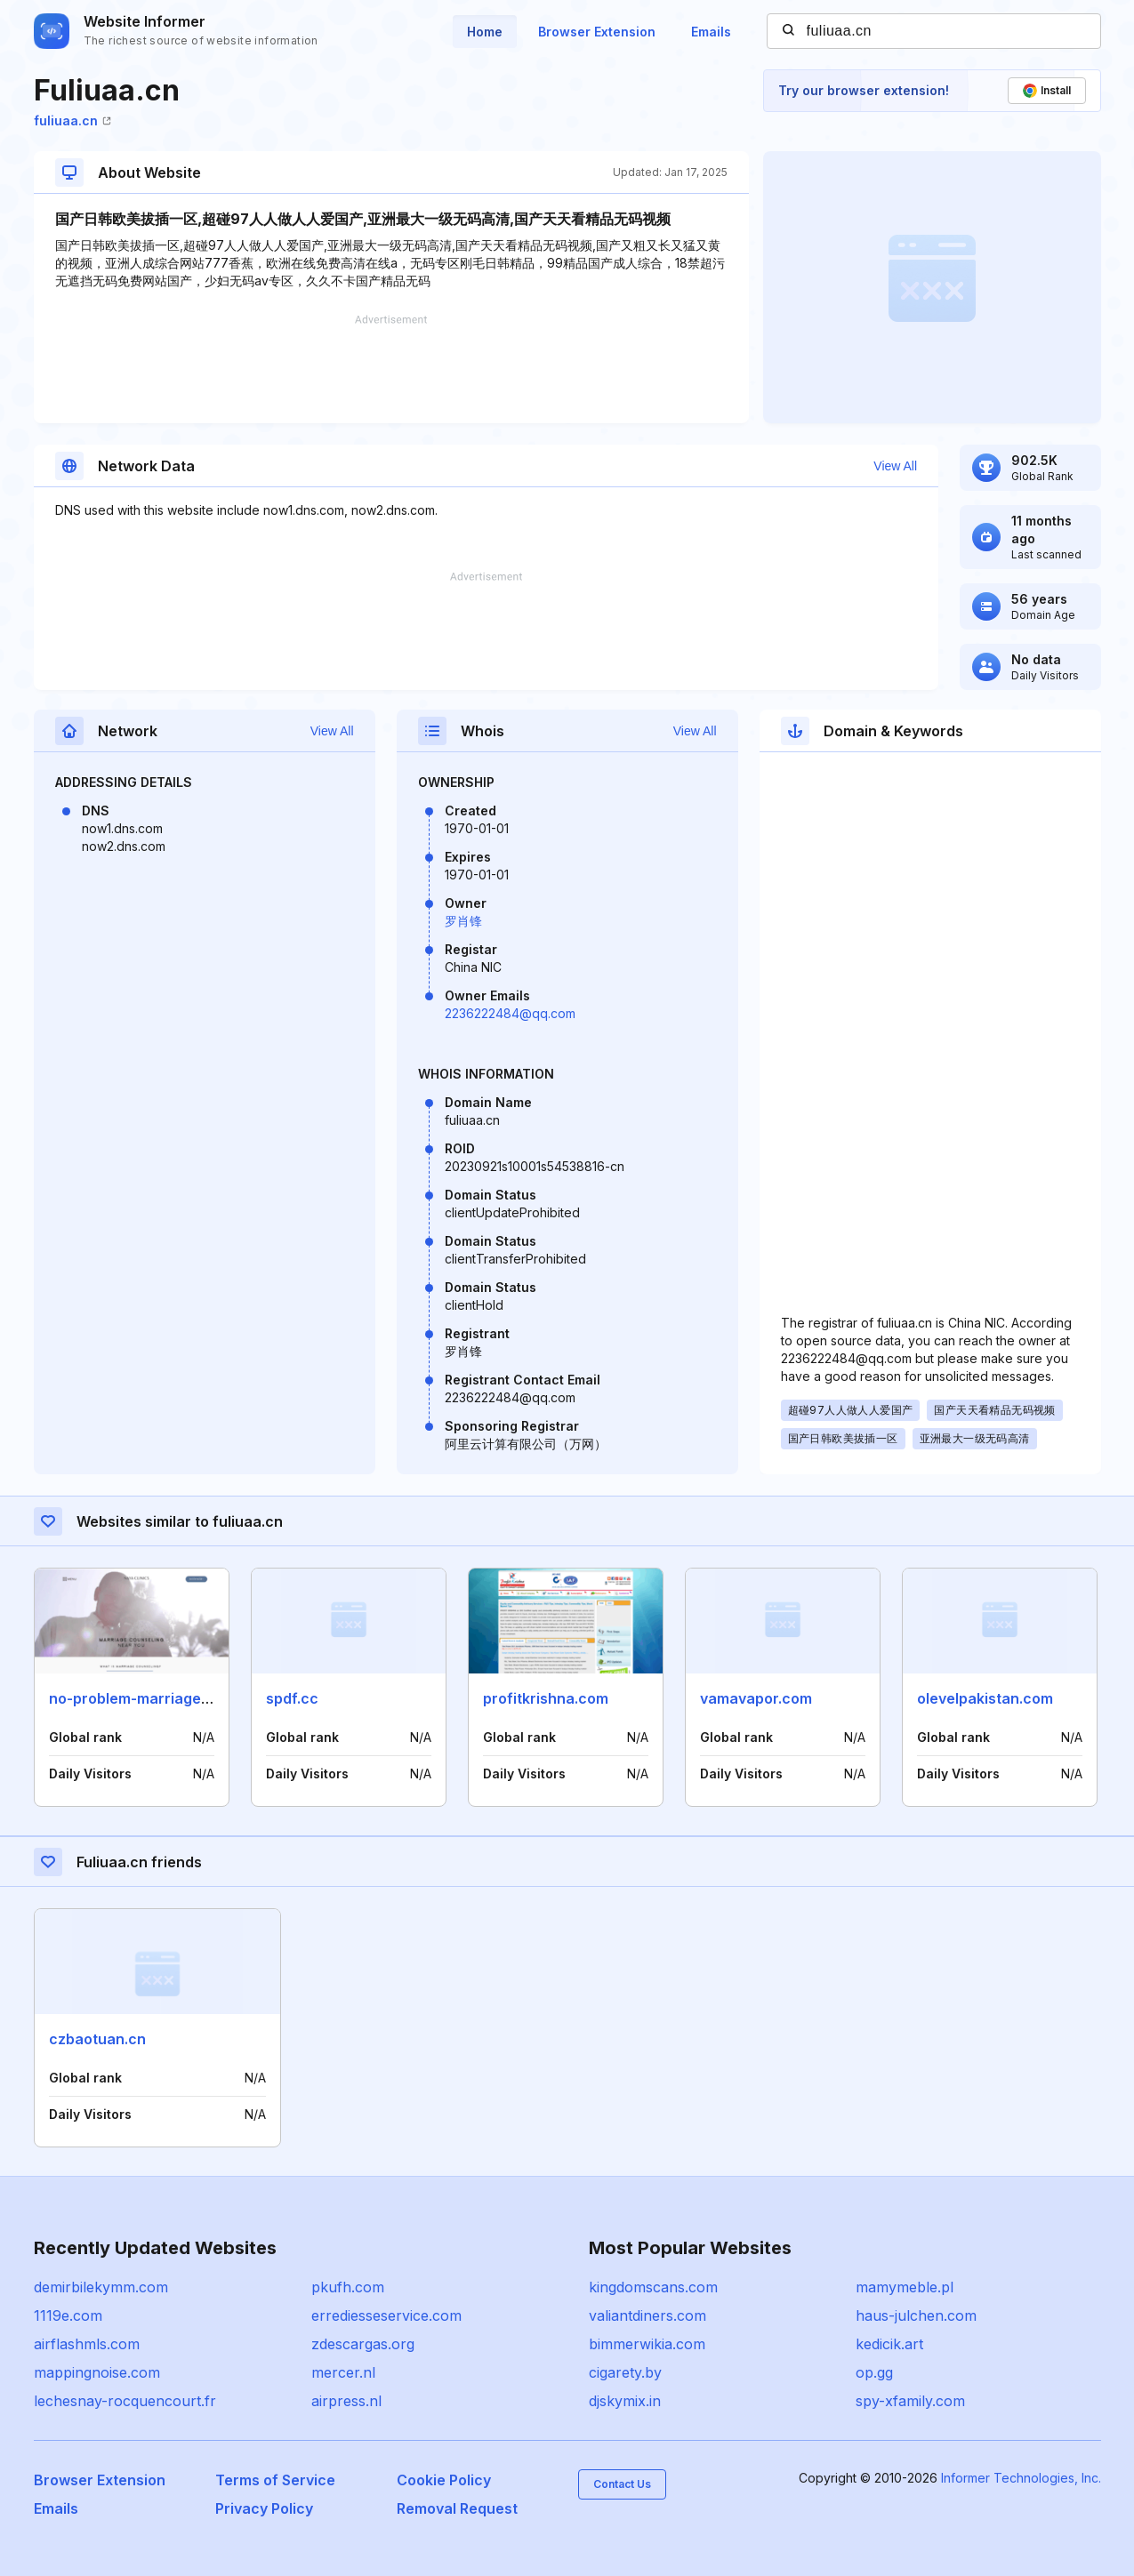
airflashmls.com (87, 2344)
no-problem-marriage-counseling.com (183, 1698)
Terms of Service (275, 2480)
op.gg (874, 2372)
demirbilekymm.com (101, 2287)
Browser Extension (596, 31)
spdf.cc (292, 1698)
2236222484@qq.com (510, 1013)
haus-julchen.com (916, 2315)
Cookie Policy (444, 2480)
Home (485, 31)
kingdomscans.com (653, 2287)
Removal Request (457, 2508)
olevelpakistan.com (985, 1698)
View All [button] (895, 466)
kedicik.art (889, 2344)
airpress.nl (346, 2401)
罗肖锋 (463, 920)
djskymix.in (625, 2401)
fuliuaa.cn (72, 120)
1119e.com (68, 2315)
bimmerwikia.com (647, 2344)
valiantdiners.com (647, 2315)
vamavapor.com (756, 1698)
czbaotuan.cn (97, 2039)
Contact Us (622, 2484)
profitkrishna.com (545, 1698)
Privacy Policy (264, 2508)
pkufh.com (347, 2287)
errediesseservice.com (386, 2315)
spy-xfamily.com (910, 2401)
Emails (711, 31)
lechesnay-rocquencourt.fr (125, 2401)
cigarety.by (625, 2372)
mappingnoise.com (97, 2372)
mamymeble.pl (904, 2287)
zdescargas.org (362, 2344)
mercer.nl (343, 2372)
